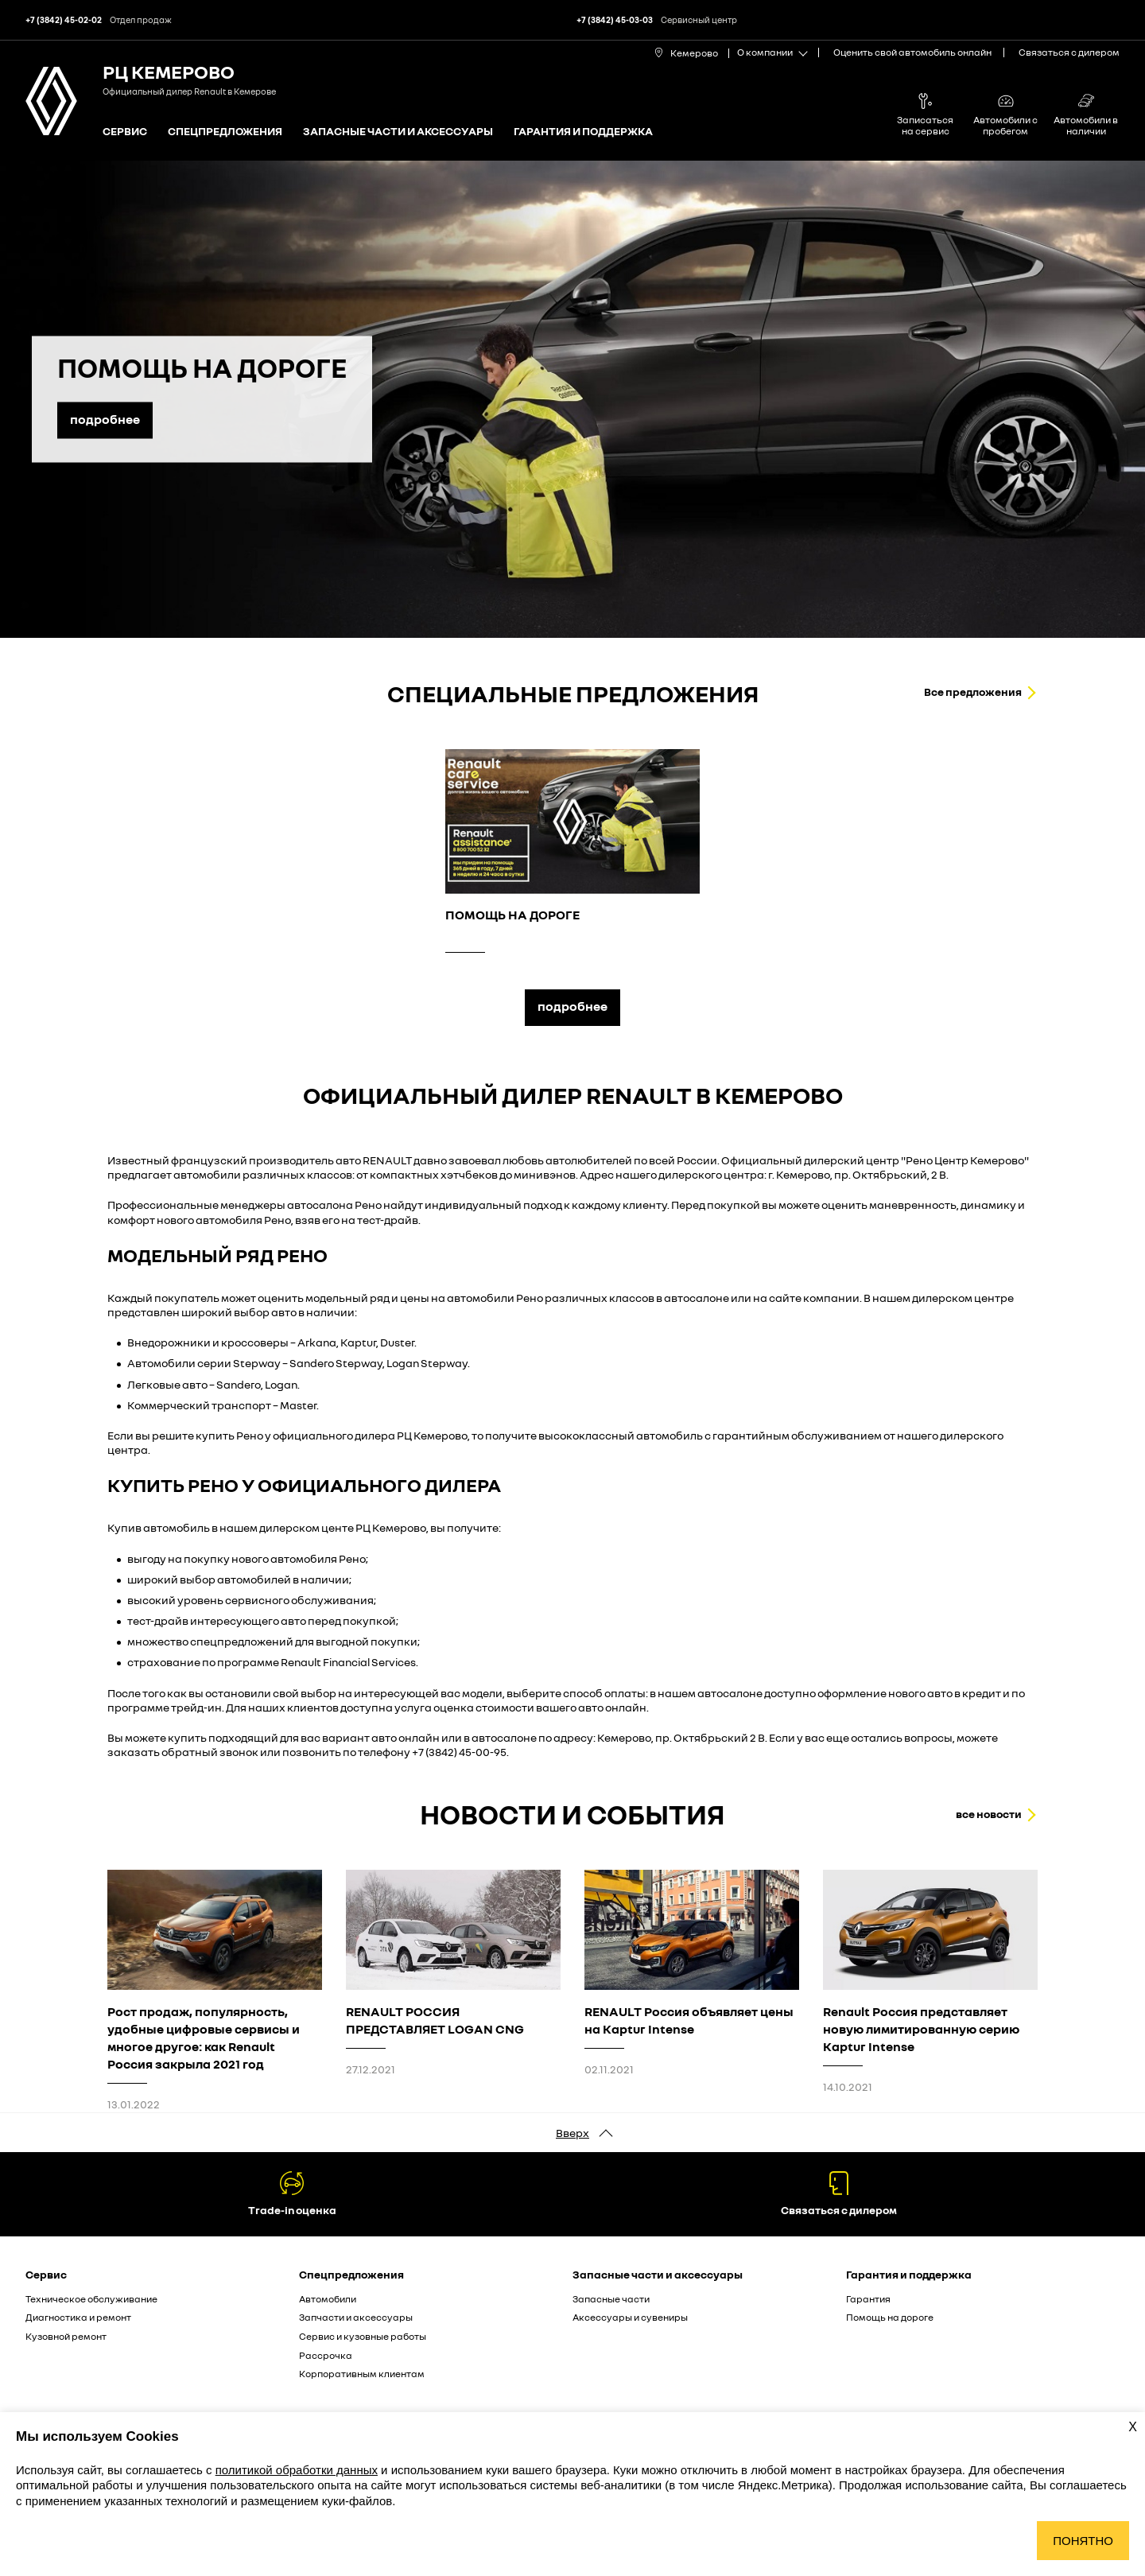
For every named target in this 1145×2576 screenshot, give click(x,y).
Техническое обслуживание (91, 2299)
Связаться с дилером (1069, 52)
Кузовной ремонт (66, 2336)
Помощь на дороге (889, 2317)
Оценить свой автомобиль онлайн (912, 52)
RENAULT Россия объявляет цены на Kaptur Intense (689, 2020)
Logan (281, 1384)
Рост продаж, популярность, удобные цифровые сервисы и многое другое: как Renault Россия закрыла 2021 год (203, 2037)
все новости (989, 1813)
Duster (397, 1342)
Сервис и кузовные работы (362, 2336)
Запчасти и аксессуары (356, 2317)
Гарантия (868, 2299)
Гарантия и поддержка (583, 132)
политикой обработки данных (296, 2470)
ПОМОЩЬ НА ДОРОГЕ (512, 915)
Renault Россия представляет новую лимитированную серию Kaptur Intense (921, 2028)
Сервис (125, 132)
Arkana (316, 1342)
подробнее (572, 1006)
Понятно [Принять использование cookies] (1083, 2540)
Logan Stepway (427, 1363)
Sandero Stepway (335, 1363)
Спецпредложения (225, 132)
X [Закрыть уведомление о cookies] (1132, 2427)
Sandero (238, 1384)
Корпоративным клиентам (362, 2374)
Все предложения (973, 691)
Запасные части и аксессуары (398, 132)
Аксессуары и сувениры (630, 2317)
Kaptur (358, 1342)
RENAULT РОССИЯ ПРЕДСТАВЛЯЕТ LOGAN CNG (435, 2020)
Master (298, 1405)
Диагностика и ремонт (78, 2317)
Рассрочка (325, 2355)
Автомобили (327, 2299)
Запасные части (611, 2299)
